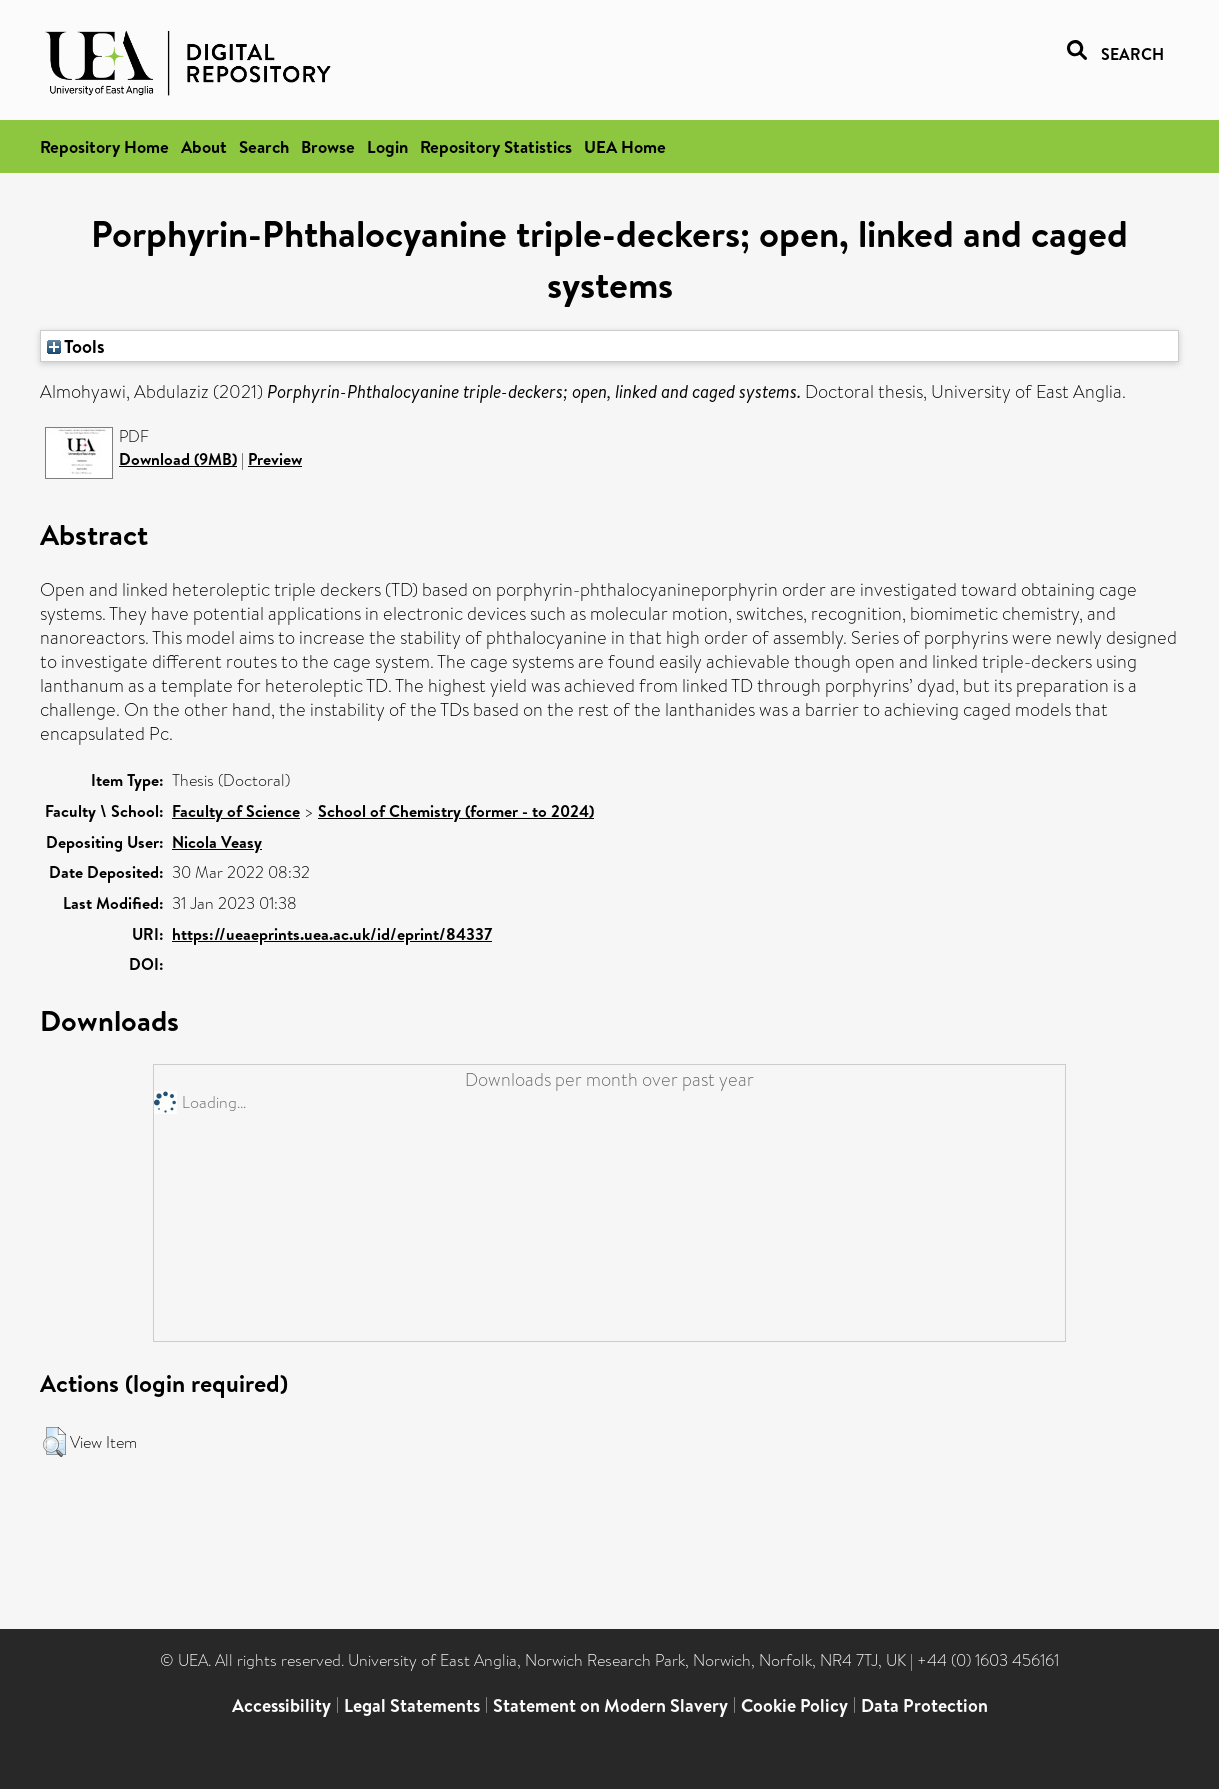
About (204, 146)
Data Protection (924, 1705)
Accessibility (281, 1705)
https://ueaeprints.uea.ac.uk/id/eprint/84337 (332, 934)
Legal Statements (412, 1705)
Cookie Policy (794, 1705)
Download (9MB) (178, 459)
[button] (54, 1442)
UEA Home (625, 146)
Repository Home (104, 146)
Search (264, 146)
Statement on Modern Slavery (610, 1705)
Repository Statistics (496, 146)
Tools (76, 346)
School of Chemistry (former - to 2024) (456, 811)
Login (387, 146)
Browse (328, 146)
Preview (275, 459)
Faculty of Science (236, 811)
